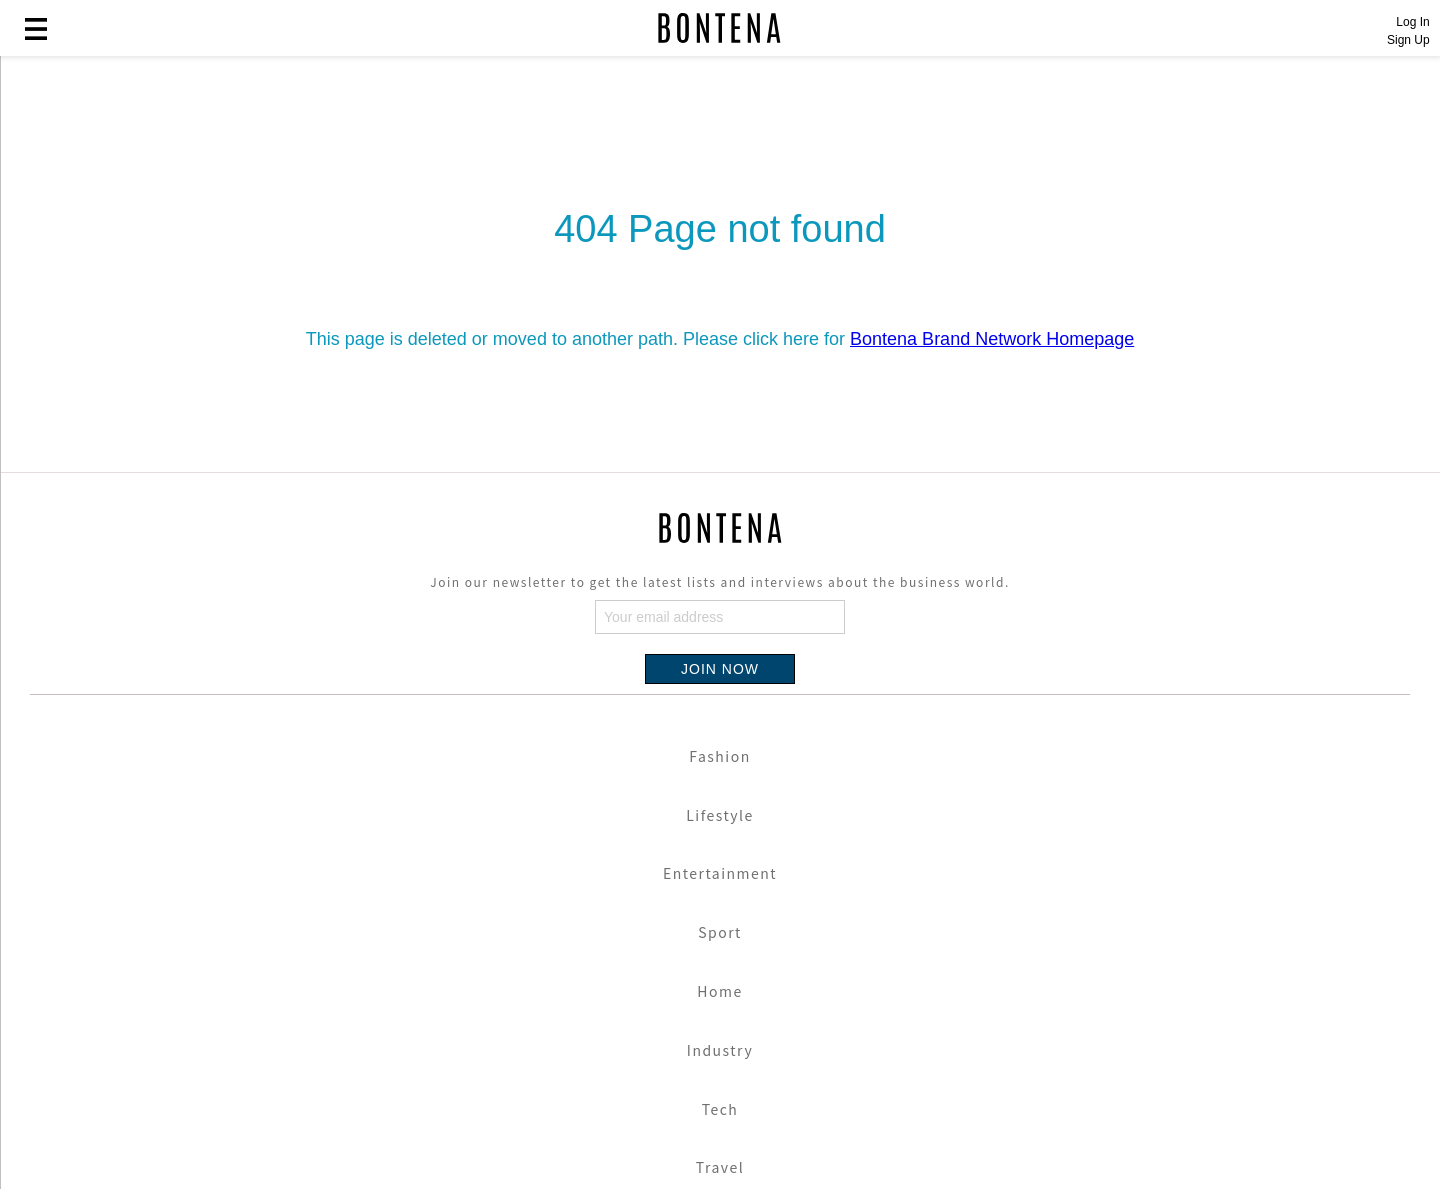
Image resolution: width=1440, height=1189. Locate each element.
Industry (720, 1050)
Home (719, 991)
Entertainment (720, 873)
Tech (720, 1109)
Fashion (719, 756)
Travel (720, 1167)
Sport (720, 932)
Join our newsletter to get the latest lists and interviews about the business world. (719, 581)
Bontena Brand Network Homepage (992, 339)
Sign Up (1408, 40)
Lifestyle (720, 815)
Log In (1412, 22)
